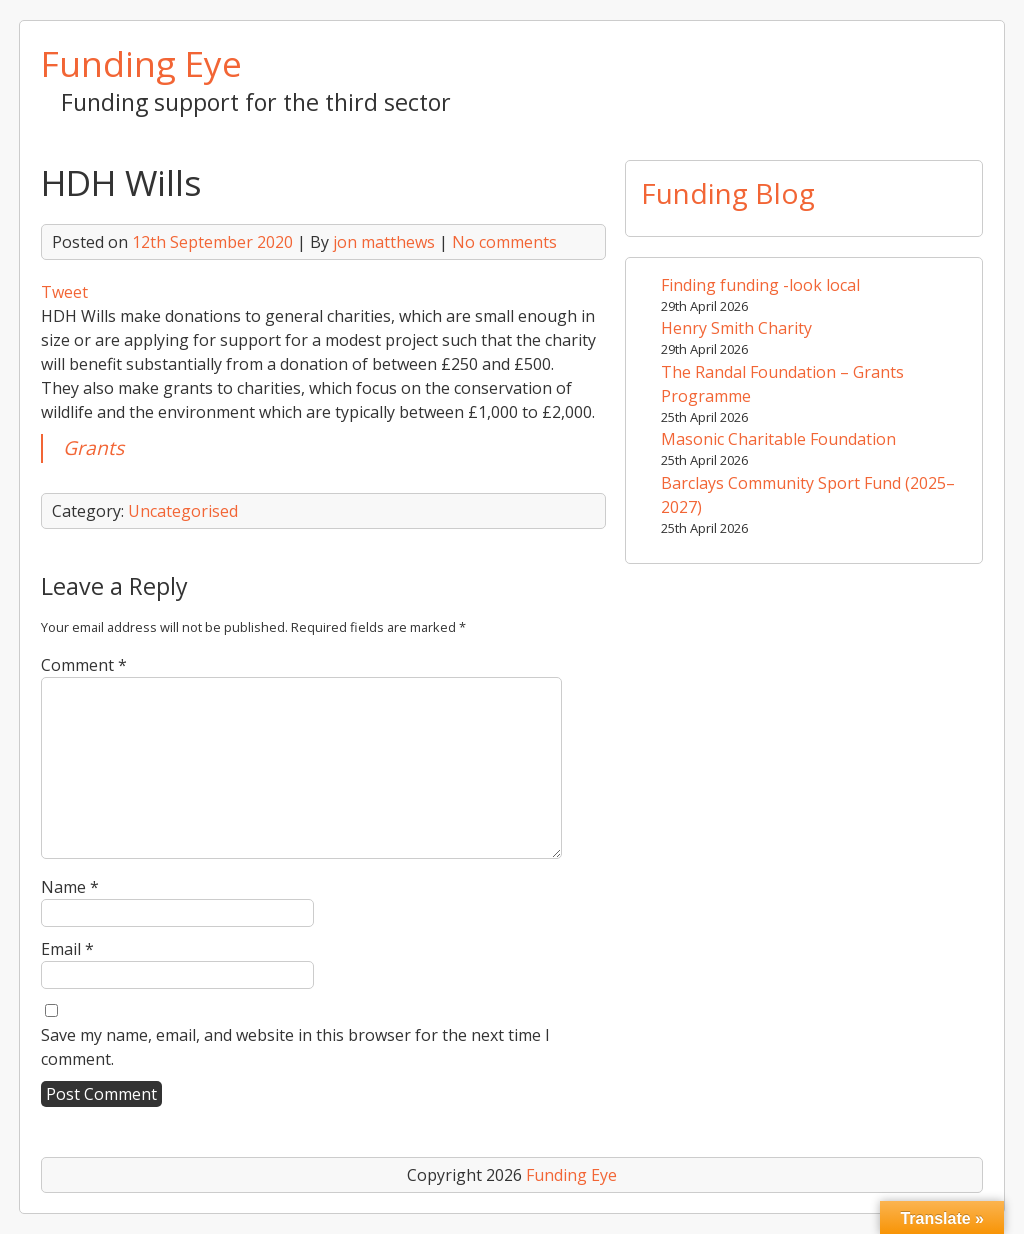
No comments (504, 242)
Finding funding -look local (760, 285)
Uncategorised (183, 511)
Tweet (64, 292)
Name (70, 887)
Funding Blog (728, 193)
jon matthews (384, 242)
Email (67, 949)
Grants (93, 447)
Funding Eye (141, 63)
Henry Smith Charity (736, 328)
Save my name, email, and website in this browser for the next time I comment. (295, 1047)
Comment (84, 665)
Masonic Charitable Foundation (778, 439)
